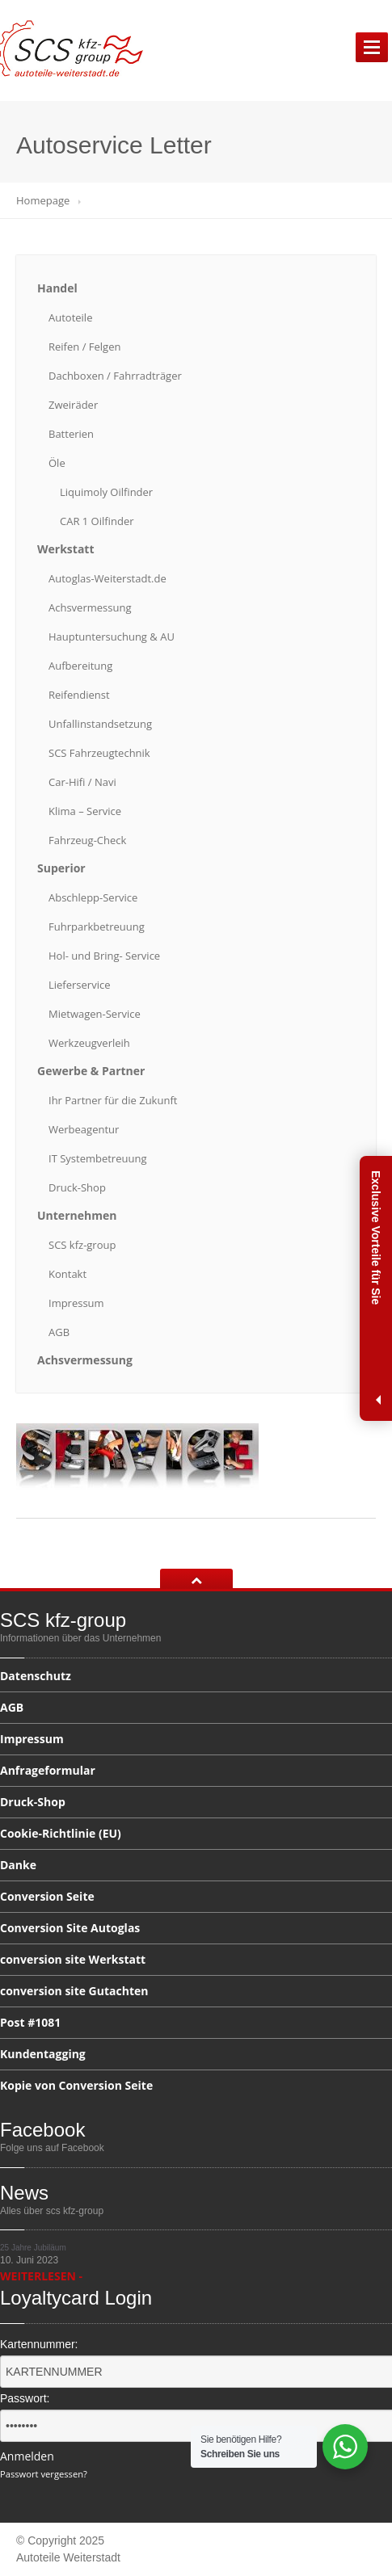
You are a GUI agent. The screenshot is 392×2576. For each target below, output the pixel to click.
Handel (57, 288)
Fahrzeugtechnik (99, 753)
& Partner (91, 1070)
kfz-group (82, 1245)
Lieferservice (79, 984)
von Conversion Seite (76, 2085)
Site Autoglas (70, 1927)
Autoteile (70, 317)
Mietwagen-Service (94, 1013)
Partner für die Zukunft (112, 1100)
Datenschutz (35, 1676)
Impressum (76, 1303)
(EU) (60, 1833)
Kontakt (67, 1274)
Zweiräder (73, 404)
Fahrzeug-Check (87, 840)
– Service (84, 811)
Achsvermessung (89, 607)
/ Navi (82, 782)
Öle (56, 463)
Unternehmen (76, 1215)
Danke (18, 1864)
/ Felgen (84, 346)
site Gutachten (74, 1990)
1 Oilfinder (97, 521)
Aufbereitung (80, 665)
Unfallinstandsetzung (100, 723)
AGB (59, 1332)
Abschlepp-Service (92, 897)
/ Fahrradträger (115, 375)
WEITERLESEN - (41, 2276)
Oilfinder (106, 492)
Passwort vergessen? (43, 2474)
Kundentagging (43, 2053)
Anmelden (27, 2456)
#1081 (30, 2022)
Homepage (43, 200)
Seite (47, 1896)
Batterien (71, 434)
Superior (61, 868)
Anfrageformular (47, 1770)
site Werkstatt (72, 1959)
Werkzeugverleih (89, 1043)
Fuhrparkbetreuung (96, 926)
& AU (111, 636)
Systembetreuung (97, 1158)
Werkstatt (66, 549)
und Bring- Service (104, 955)
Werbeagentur (83, 1129)
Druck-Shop (77, 1187)
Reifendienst (79, 694)
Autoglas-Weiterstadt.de (107, 578)
